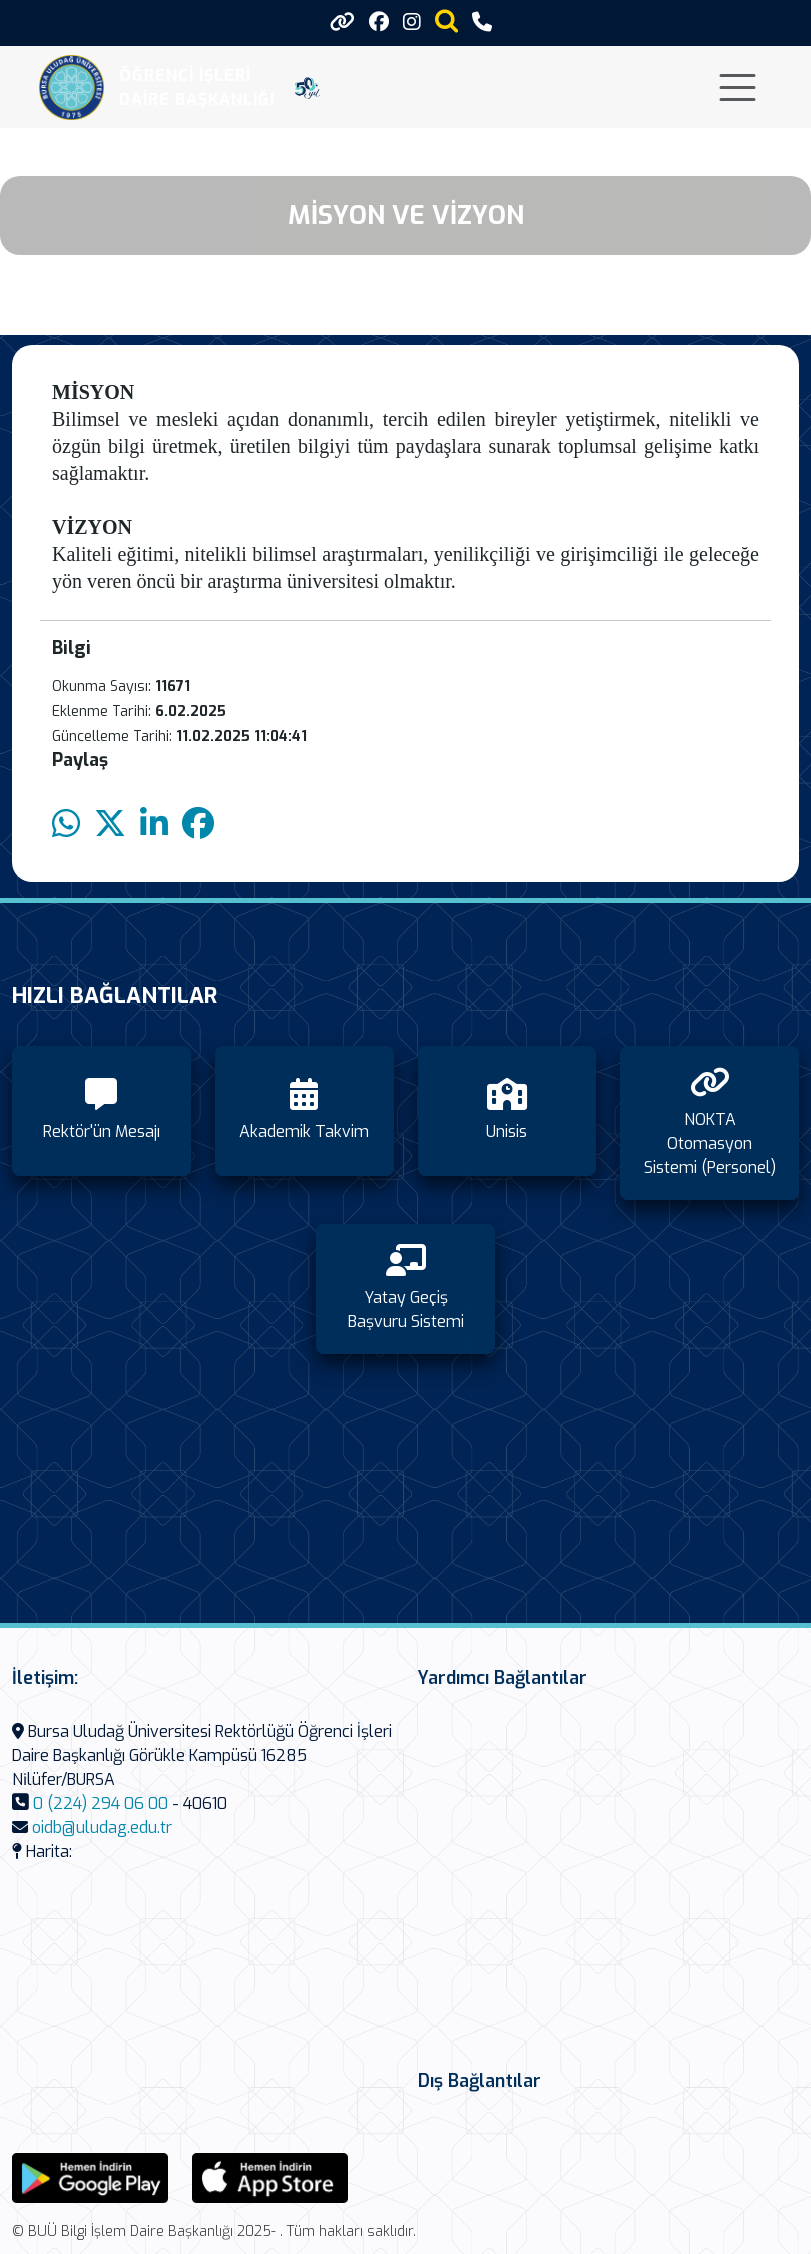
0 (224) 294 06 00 (100, 1803)
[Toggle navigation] (737, 87)
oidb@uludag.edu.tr (102, 1827)
